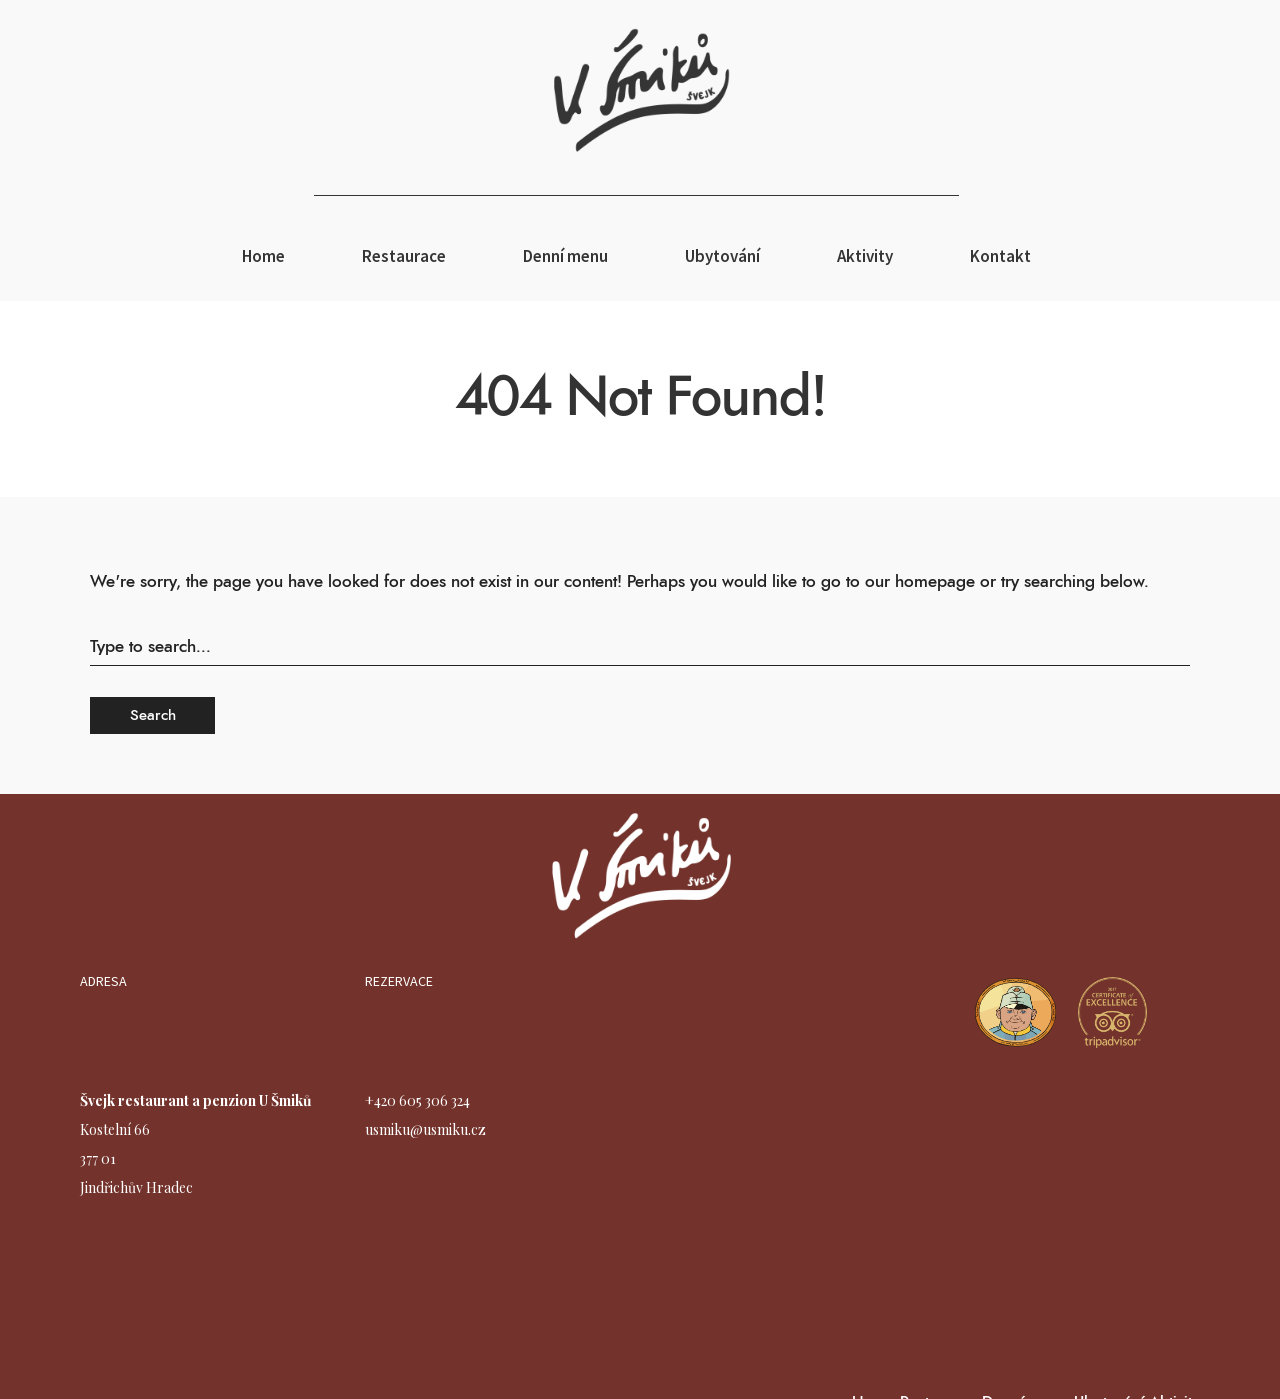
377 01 (98, 1158)
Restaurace (404, 256)
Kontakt (1000, 256)
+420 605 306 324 (417, 1100)
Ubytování (722, 256)
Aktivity (865, 256)
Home (263, 256)
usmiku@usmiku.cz (425, 1129)
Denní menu (565, 256)
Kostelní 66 (115, 1129)
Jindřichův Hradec (136, 1187)
